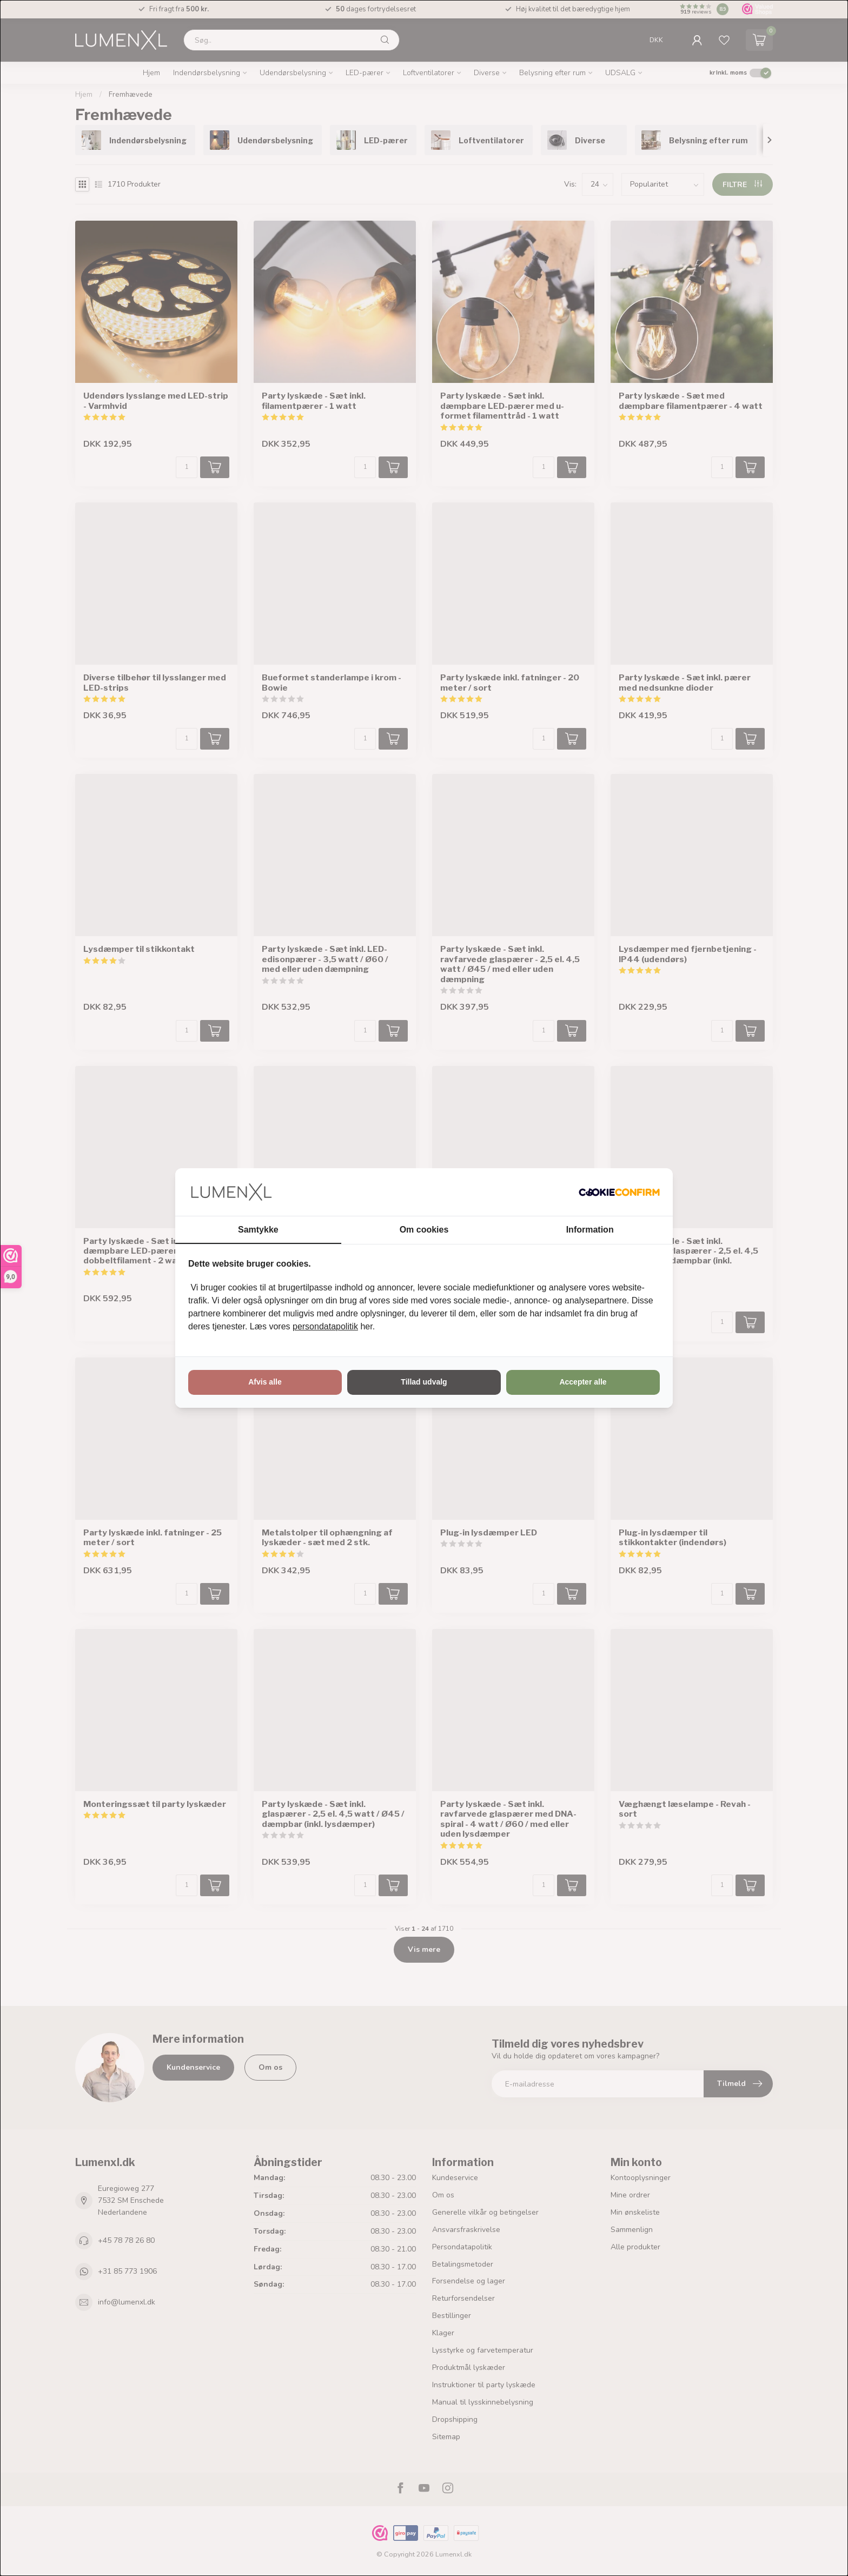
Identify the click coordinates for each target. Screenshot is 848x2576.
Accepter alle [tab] (582, 1382)
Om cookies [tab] (424, 1229)
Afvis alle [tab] (264, 1382)
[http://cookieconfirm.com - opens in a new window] (619, 1192)
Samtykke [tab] (258, 1229)
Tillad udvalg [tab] (424, 1382)
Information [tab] (590, 1229)
